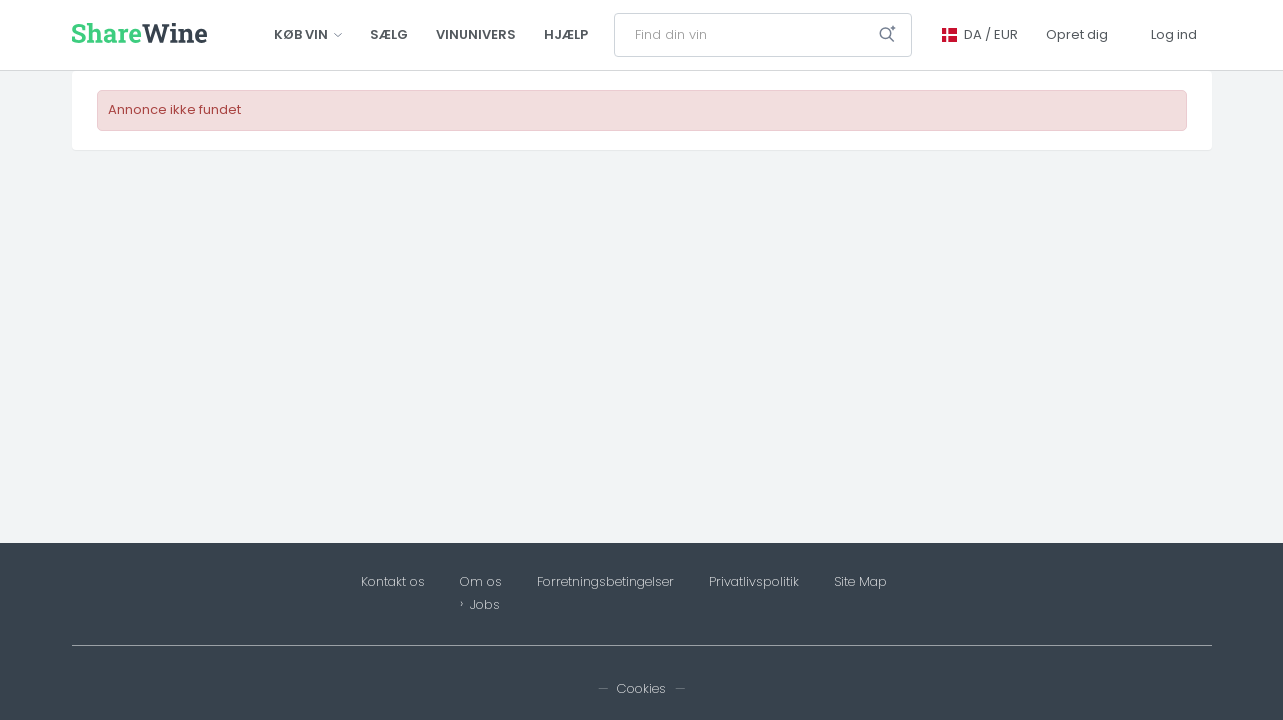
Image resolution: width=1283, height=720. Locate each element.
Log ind (1174, 34)
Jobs (485, 605)
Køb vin (308, 34)
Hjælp (566, 34)
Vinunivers (476, 34)
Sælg (389, 34)
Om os (481, 582)
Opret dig (1077, 34)
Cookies (641, 688)
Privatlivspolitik (754, 582)
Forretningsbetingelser (605, 582)
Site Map (860, 582)
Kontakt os (393, 582)
